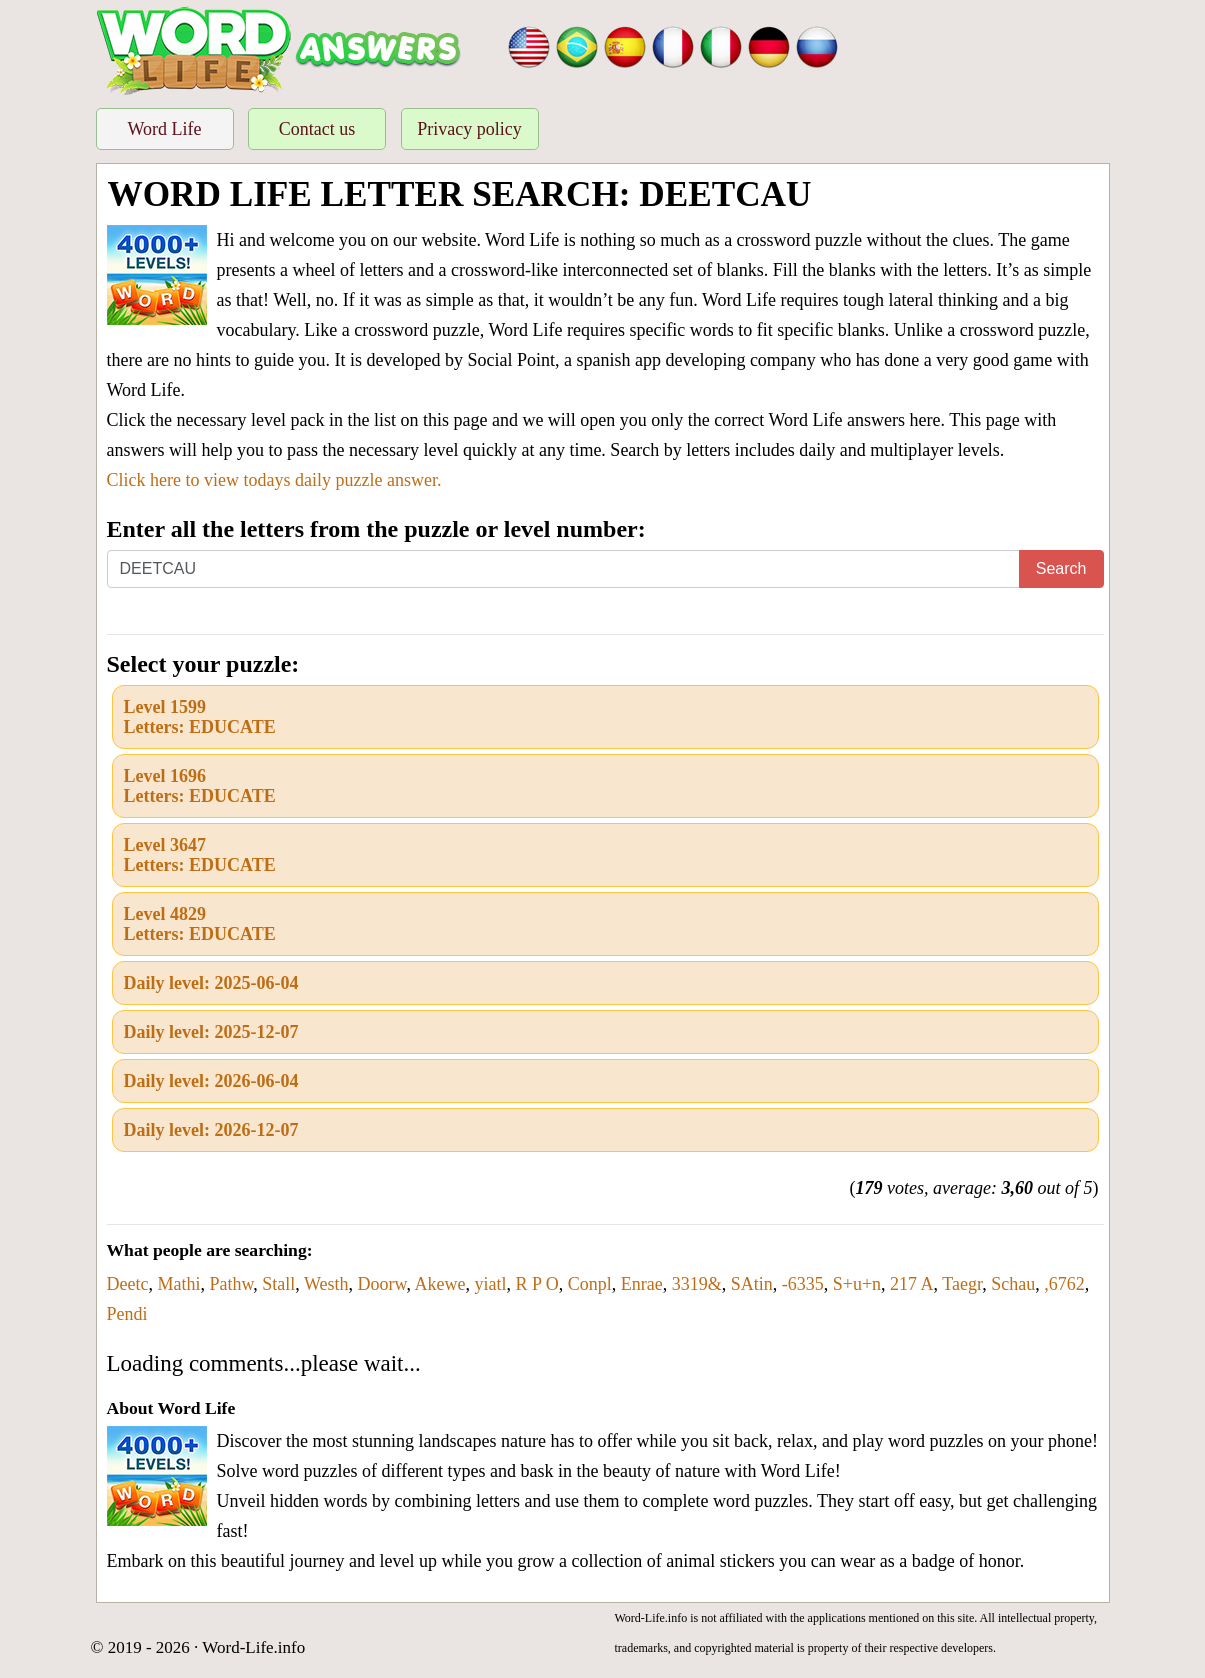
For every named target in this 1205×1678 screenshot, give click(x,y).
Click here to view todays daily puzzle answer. (274, 480)
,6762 (1064, 1284)
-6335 (803, 1284)
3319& (697, 1284)
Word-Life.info (253, 1647)
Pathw (231, 1284)
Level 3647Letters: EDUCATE (200, 855)
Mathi (178, 1284)
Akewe (439, 1284)
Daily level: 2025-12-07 (211, 1032)
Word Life (164, 129)
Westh (326, 1284)
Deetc (128, 1284)
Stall (278, 1284)
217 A (912, 1284)
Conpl (590, 1284)
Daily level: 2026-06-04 (211, 1081)
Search (1061, 568)
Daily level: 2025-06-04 (211, 983)
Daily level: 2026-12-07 (211, 1130)
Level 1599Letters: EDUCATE (200, 717)
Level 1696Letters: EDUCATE (200, 786)
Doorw (382, 1284)
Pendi (127, 1314)
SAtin (752, 1284)
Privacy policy (469, 129)
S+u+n (857, 1284)
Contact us (317, 129)
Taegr (962, 1284)
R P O (536, 1284)
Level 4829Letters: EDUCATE (200, 924)
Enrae (642, 1284)
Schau (1013, 1284)
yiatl (490, 1284)
